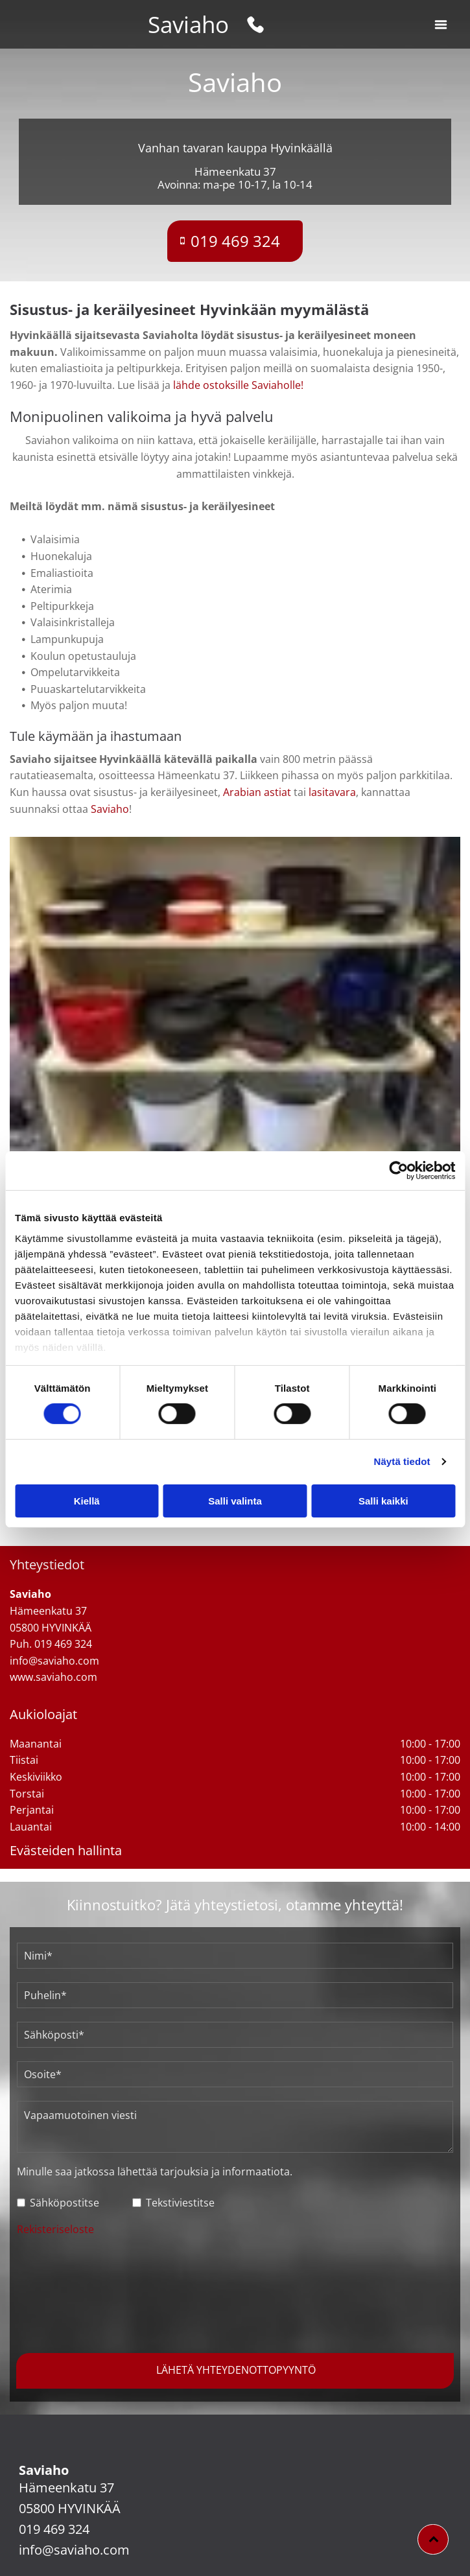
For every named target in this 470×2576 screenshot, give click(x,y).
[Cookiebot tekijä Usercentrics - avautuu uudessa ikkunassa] (398, 1170)
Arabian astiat (257, 792)
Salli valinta (235, 1500)
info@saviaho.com (74, 2549)
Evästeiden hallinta (66, 1850)
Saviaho (188, 24)
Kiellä (87, 1500)
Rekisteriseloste (55, 2229)
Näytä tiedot (402, 1461)
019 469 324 (54, 2529)
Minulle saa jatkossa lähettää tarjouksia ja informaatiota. (154, 2171)
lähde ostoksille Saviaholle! (238, 385)
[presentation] (70, 2292)
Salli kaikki (383, 1500)
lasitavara (332, 792)
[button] (441, 24)
